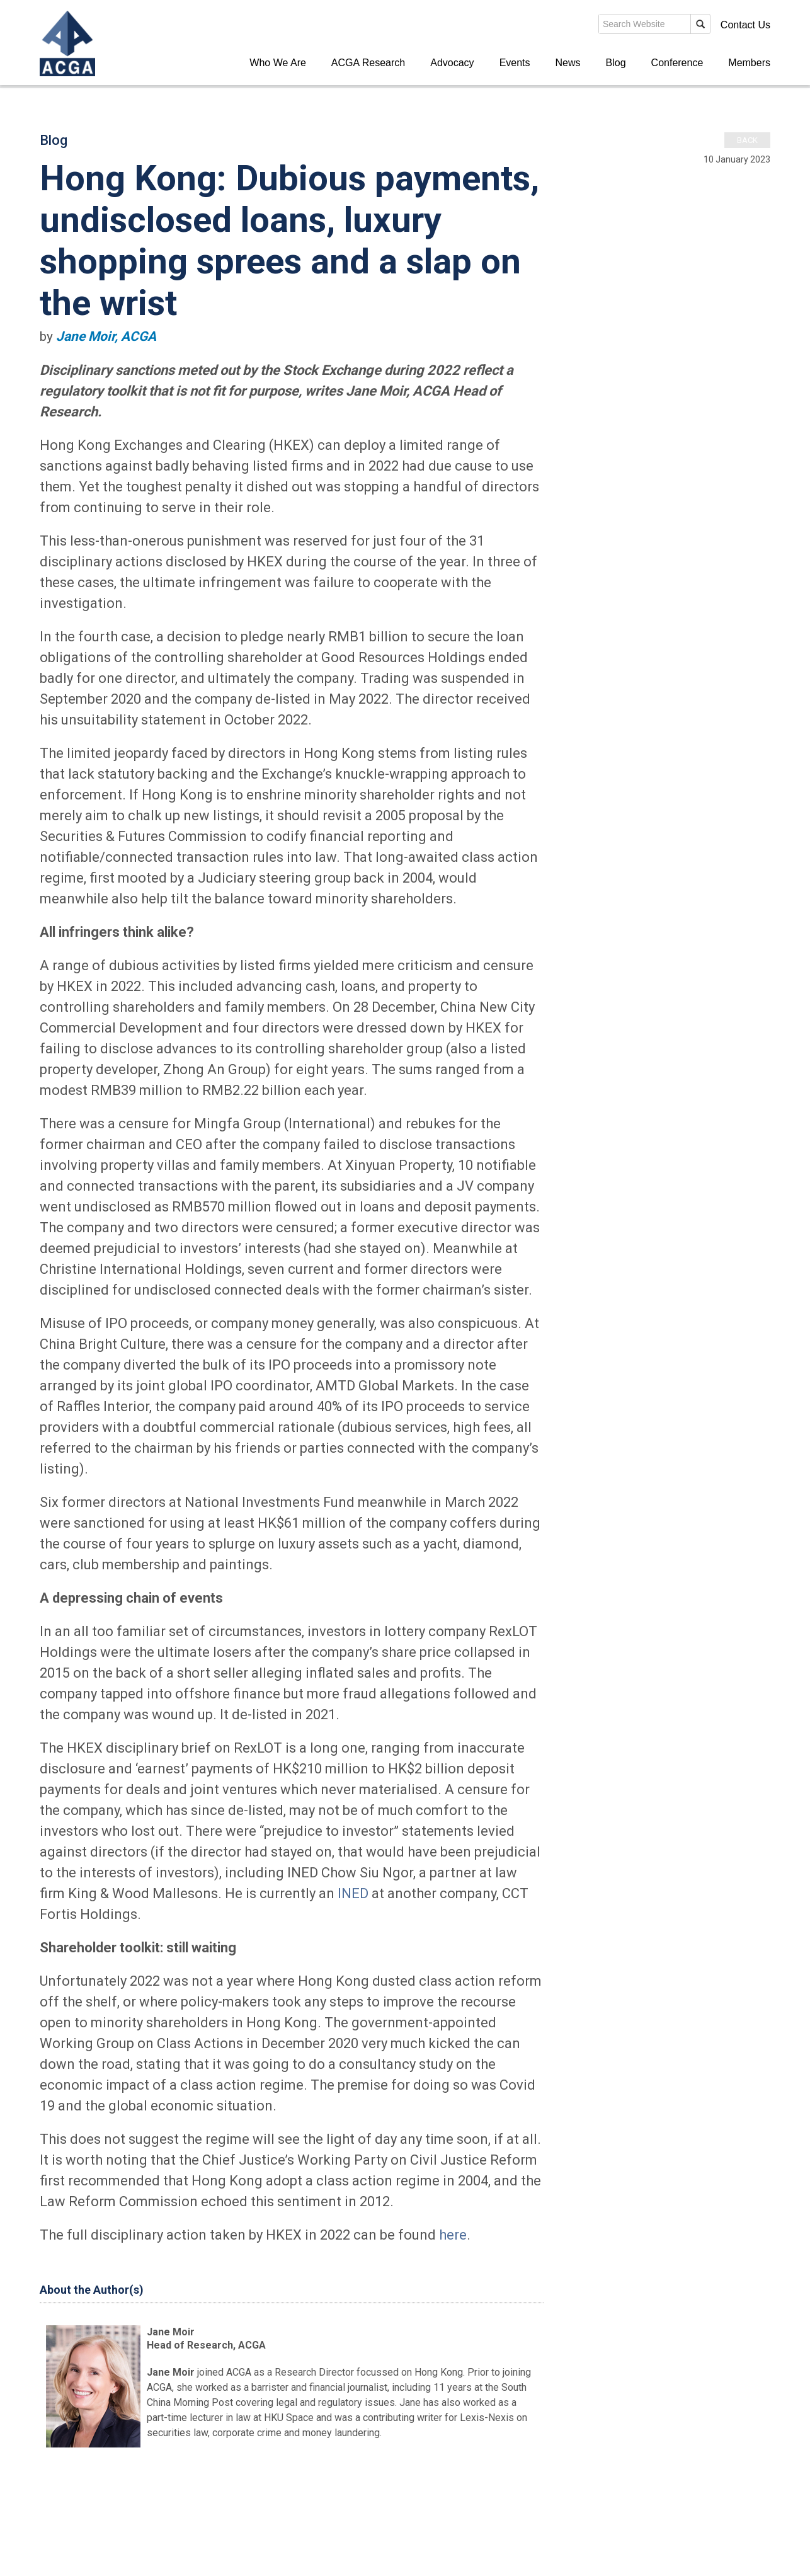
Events (514, 62)
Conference (677, 62)
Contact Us (745, 25)
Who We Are (277, 62)
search (552, 27)
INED (353, 1893)
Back (747, 140)
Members (749, 62)
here (453, 2235)
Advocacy (452, 62)
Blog (616, 62)
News (568, 62)
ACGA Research (368, 62)
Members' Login (672, 25)
